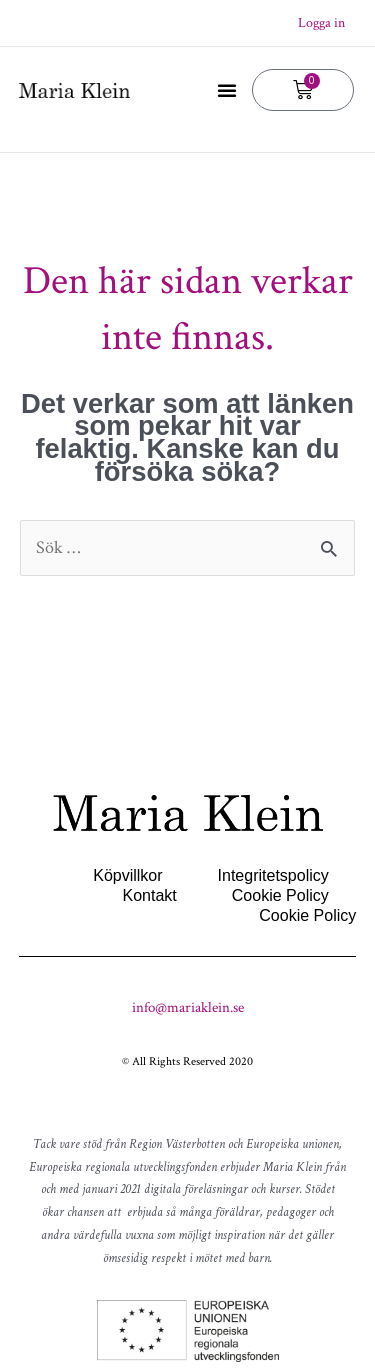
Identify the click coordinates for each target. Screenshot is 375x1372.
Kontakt (150, 895)
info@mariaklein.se (188, 1007)
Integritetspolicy (273, 875)
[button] (227, 90)
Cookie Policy (280, 895)
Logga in (321, 23)
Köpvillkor (127, 875)
